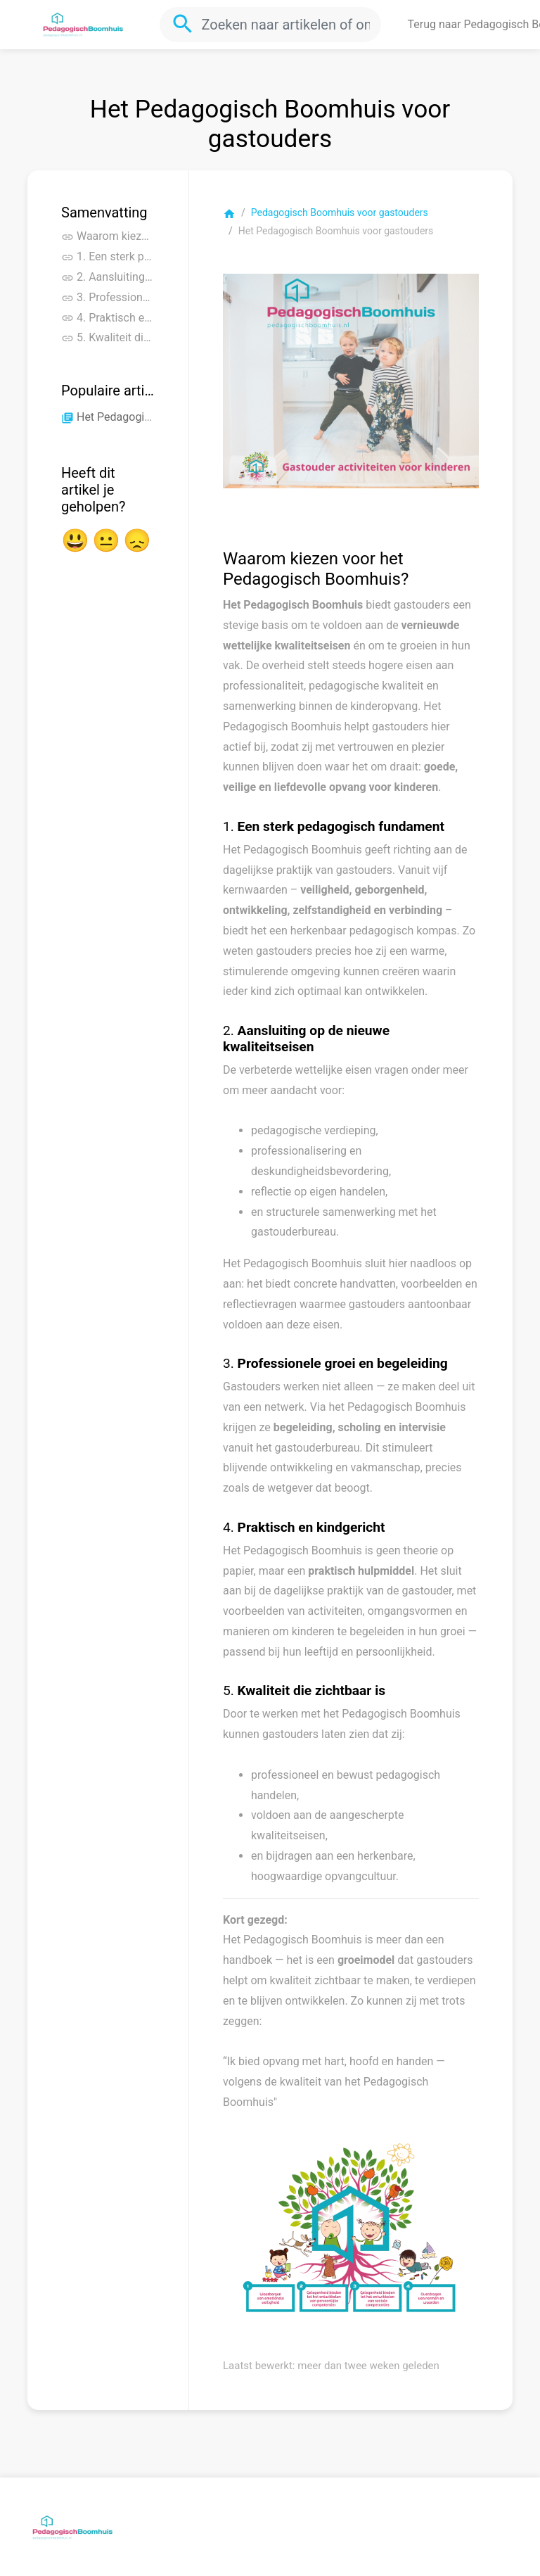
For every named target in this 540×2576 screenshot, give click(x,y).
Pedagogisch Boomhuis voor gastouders (339, 212)
